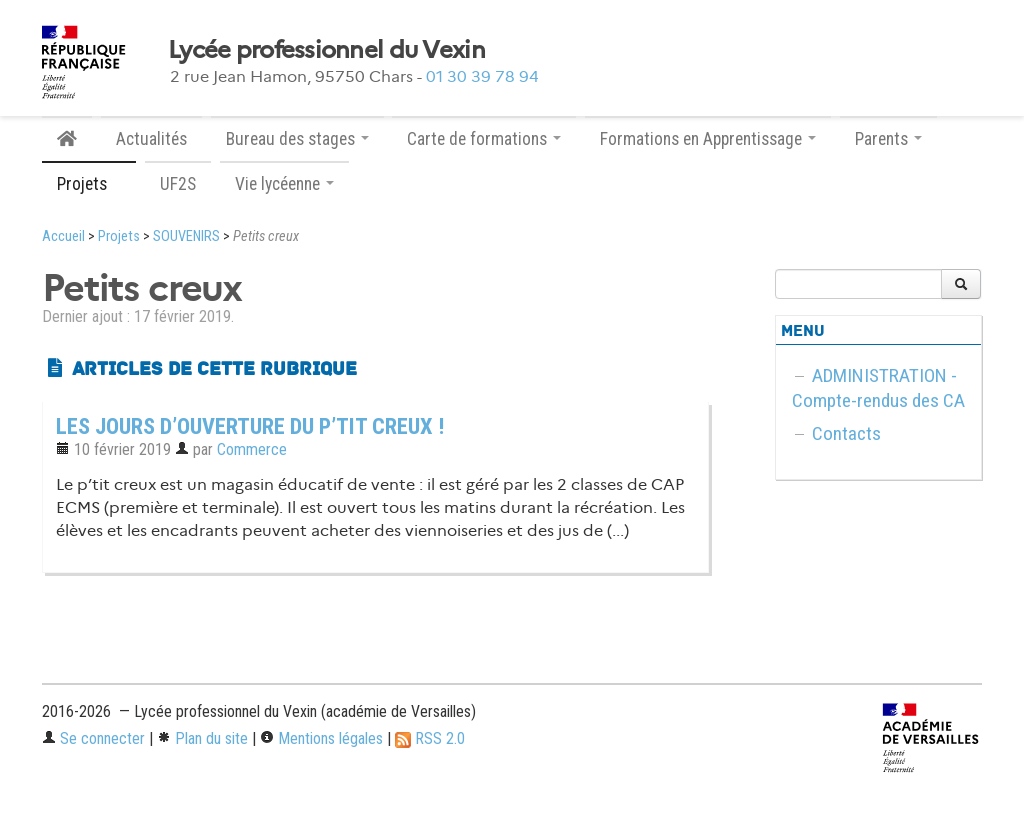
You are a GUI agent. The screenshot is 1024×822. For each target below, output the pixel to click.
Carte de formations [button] (484, 139)
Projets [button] (89, 184)
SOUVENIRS (186, 236)
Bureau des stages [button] (297, 139)
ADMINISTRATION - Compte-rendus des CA (878, 388)
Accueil (63, 236)
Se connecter (93, 738)
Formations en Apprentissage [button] (708, 139)
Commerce (252, 449)
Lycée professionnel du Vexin (326, 50)
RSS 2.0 (430, 738)
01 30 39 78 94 (482, 76)
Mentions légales (321, 738)
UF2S (178, 184)
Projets (119, 236)
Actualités (151, 139)
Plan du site (202, 738)
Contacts (846, 433)
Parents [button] (888, 139)
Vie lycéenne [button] (284, 184)
